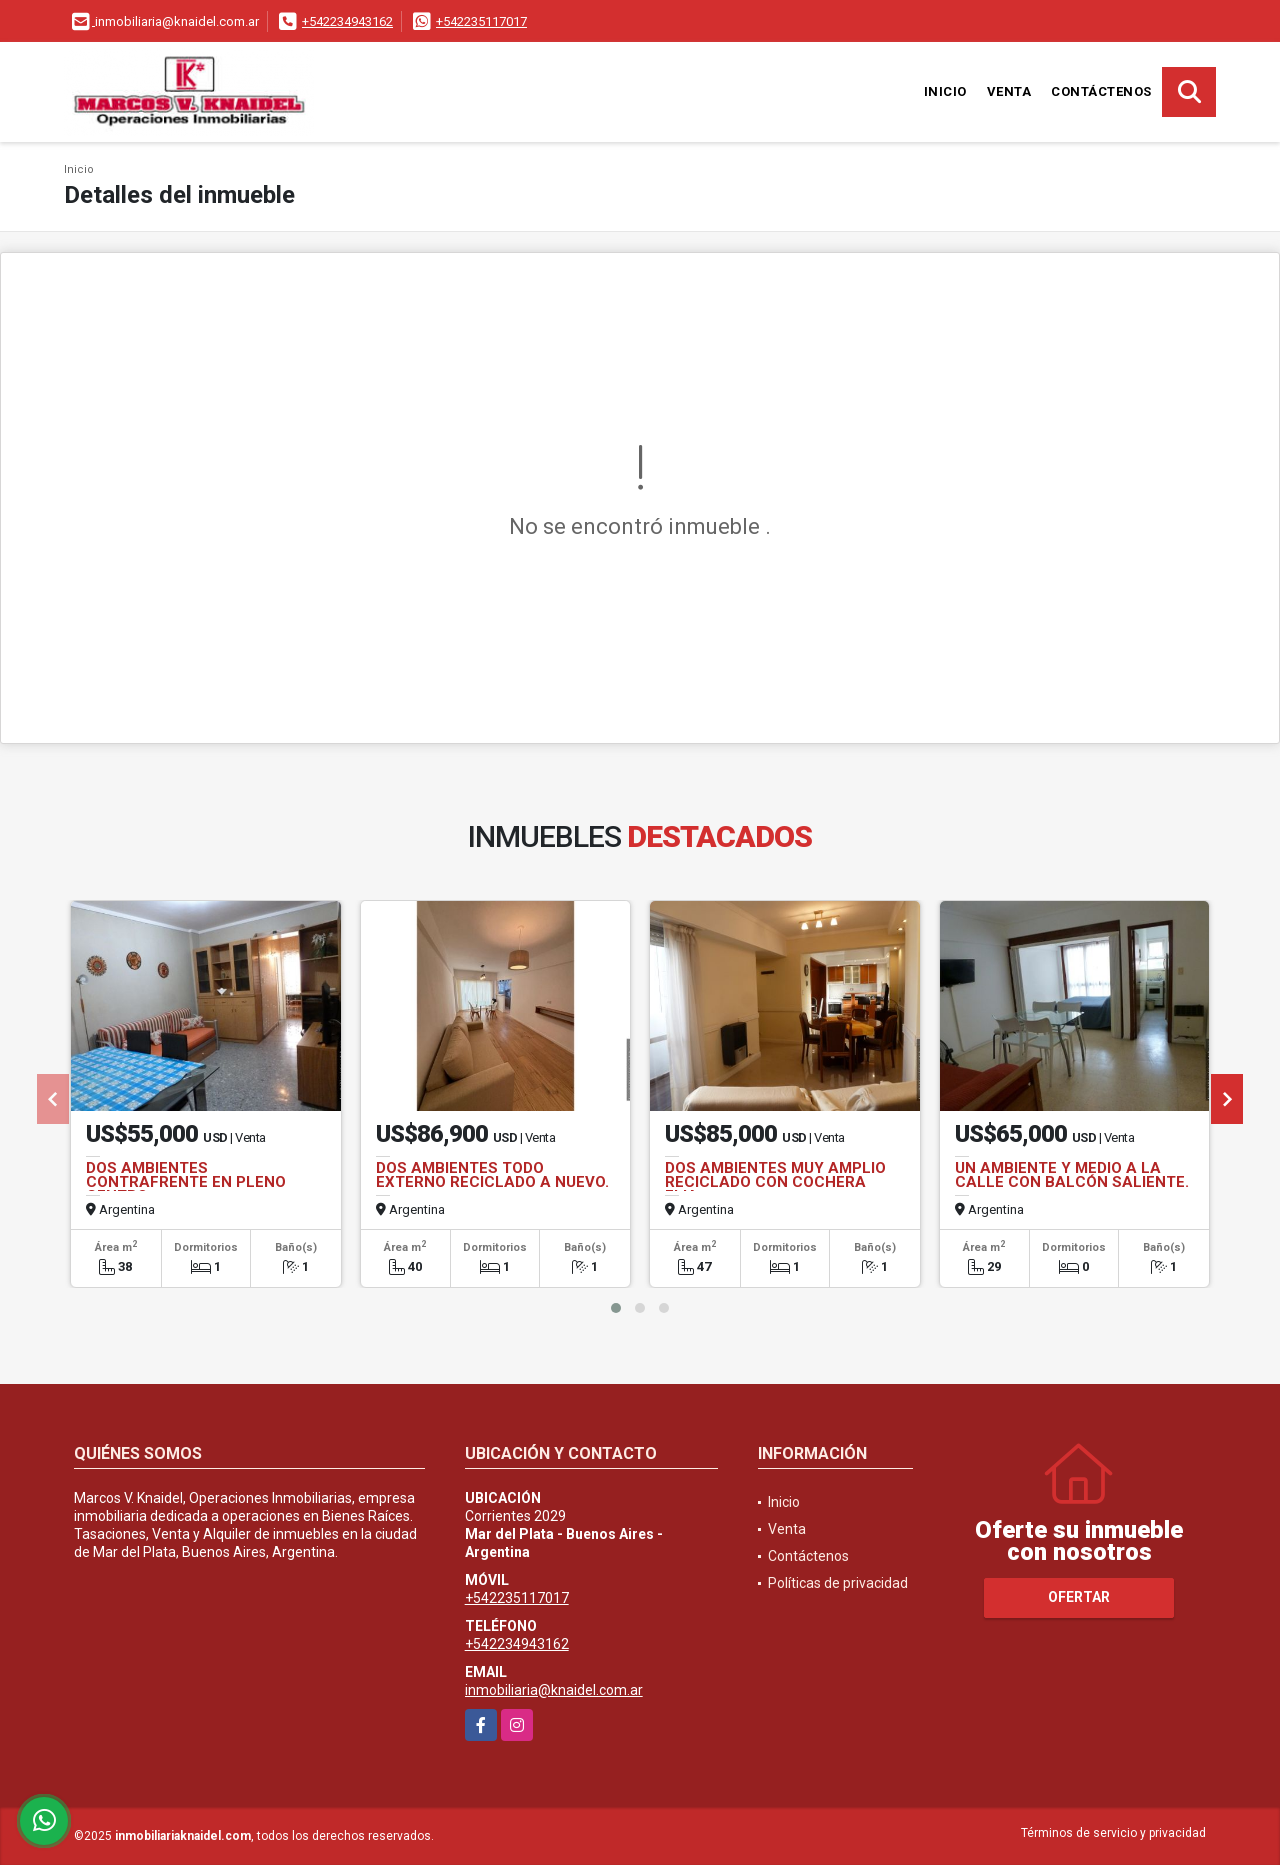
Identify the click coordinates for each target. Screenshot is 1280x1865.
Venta (1009, 91)
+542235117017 (481, 21)
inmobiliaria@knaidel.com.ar (554, 1690)
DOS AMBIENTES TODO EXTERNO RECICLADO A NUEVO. (492, 1175)
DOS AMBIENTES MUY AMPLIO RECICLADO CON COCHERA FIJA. (775, 1182)
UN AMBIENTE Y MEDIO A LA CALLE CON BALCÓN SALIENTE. (1072, 1175)
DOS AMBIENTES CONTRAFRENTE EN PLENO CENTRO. (186, 1182)
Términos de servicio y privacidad (1113, 1833)
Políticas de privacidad (838, 1583)
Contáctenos (1101, 91)
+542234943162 (347, 21)
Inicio (945, 91)
